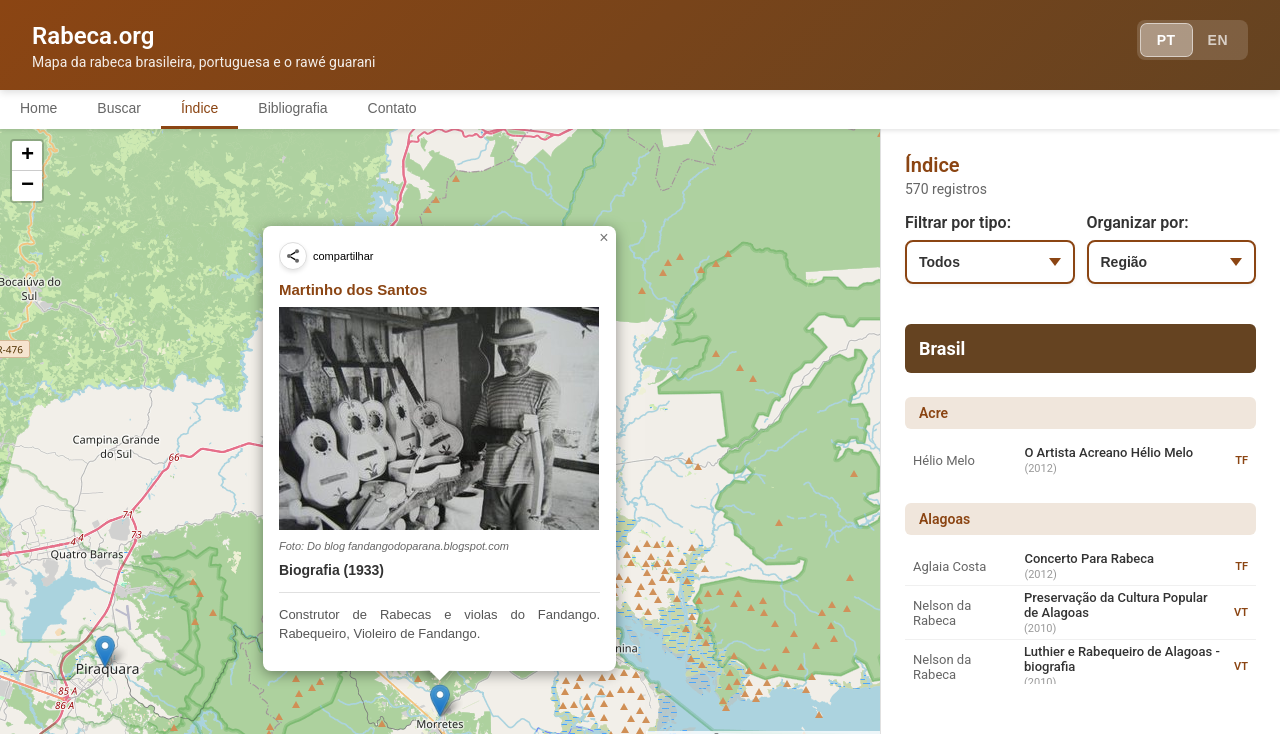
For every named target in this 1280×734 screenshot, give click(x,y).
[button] (846, 472)
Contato (392, 108)
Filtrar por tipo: (958, 222)
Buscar (119, 108)
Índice (199, 108)
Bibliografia (292, 108)
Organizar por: (1138, 222)
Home (38, 108)
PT (1166, 40)
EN (1218, 40)
